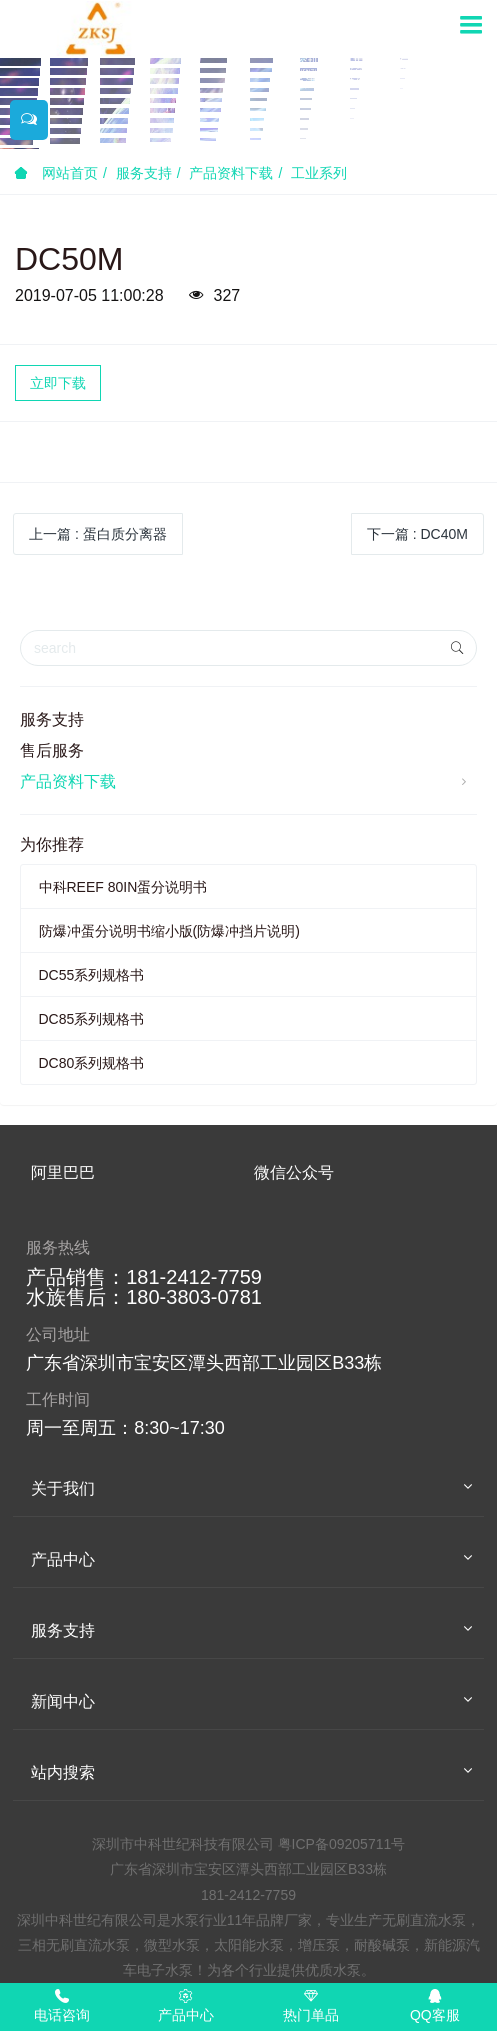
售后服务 (52, 750)
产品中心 (63, 1559)
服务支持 (144, 173)
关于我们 (63, 1488)
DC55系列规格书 (92, 975)
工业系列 (319, 173)
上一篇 (98, 534)
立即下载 (58, 383)
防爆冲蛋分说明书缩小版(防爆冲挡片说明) (169, 931)
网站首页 (56, 173)
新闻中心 (63, 1701)
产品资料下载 (231, 173)
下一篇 (417, 534)
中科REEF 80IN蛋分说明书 (123, 887)
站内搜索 (63, 1772)
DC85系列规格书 (92, 1019)
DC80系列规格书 (92, 1063)
